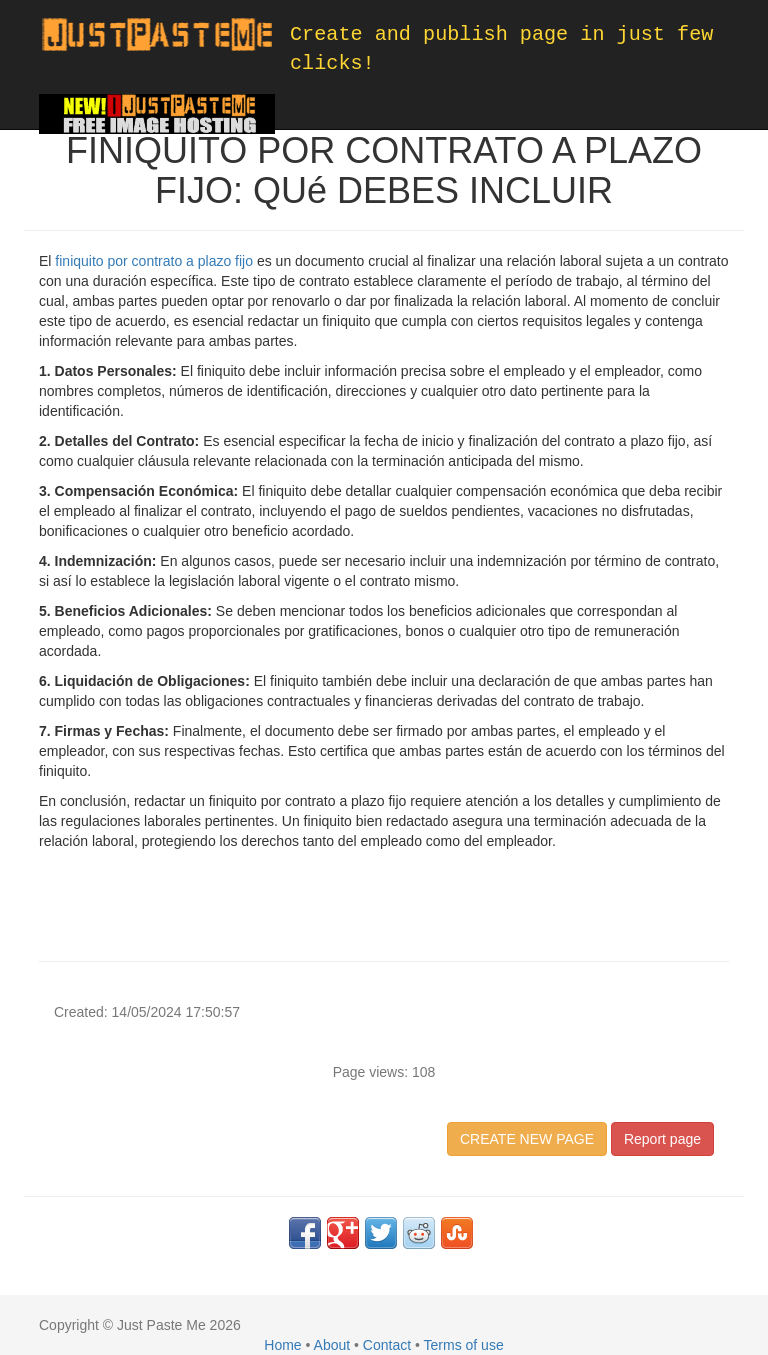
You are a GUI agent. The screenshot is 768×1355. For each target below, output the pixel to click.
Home (282, 1345)
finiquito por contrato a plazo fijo (154, 261)
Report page (662, 1139)
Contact (387, 1345)
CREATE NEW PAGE (527, 1139)
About (332, 1345)
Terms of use (464, 1345)
